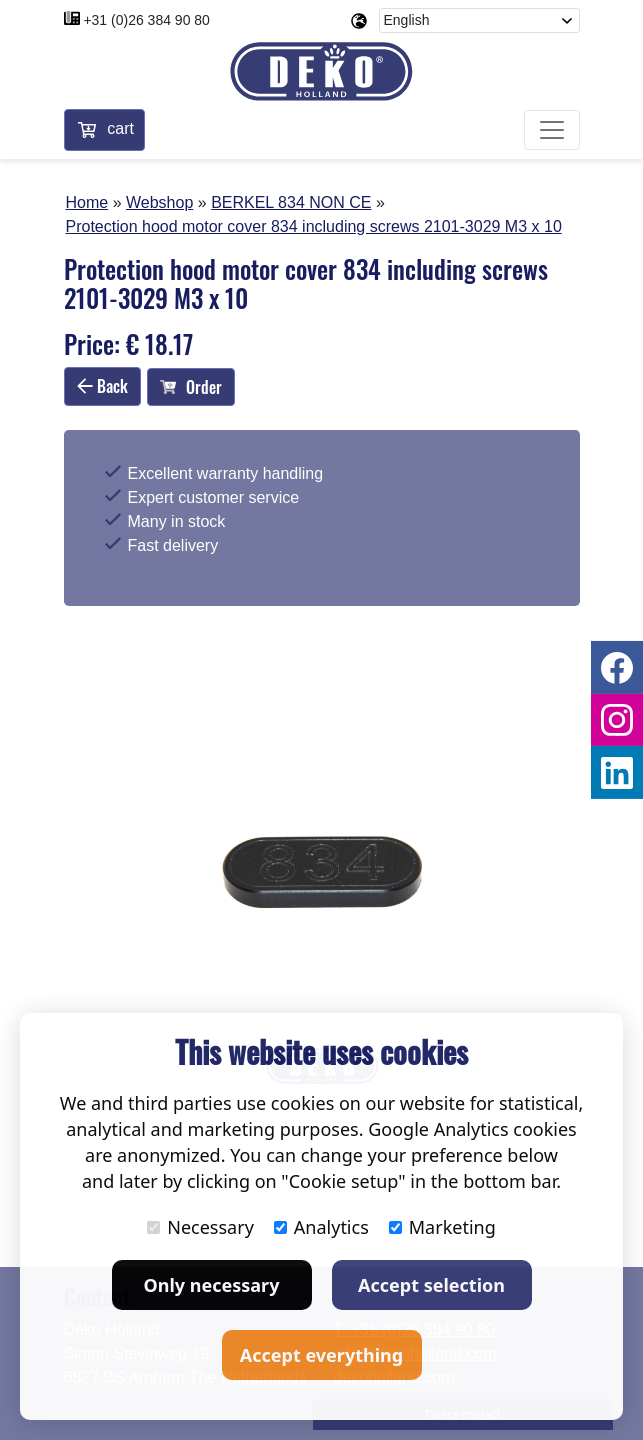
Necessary (200, 1227)
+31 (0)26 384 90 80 (146, 20)
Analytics (321, 1227)
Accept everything (321, 1355)
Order (191, 387)
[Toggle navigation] (552, 130)
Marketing (442, 1227)
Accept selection (431, 1285)
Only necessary (212, 1285)
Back (102, 386)
